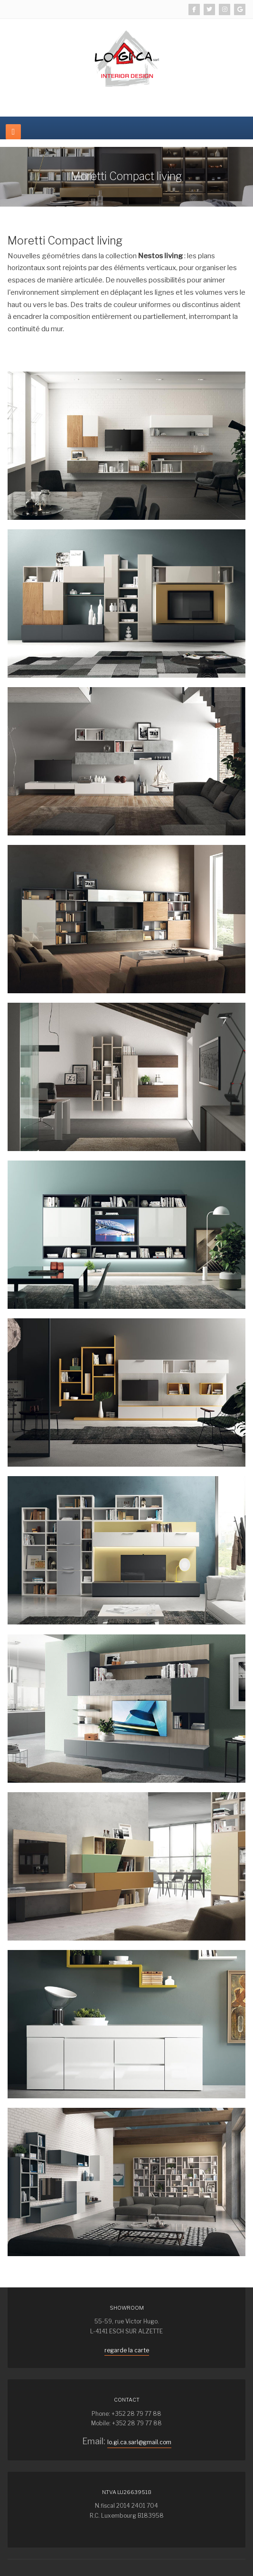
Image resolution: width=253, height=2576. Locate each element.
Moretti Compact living (65, 240)
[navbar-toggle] (13, 131)
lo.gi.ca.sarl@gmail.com (139, 2442)
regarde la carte (126, 2350)
